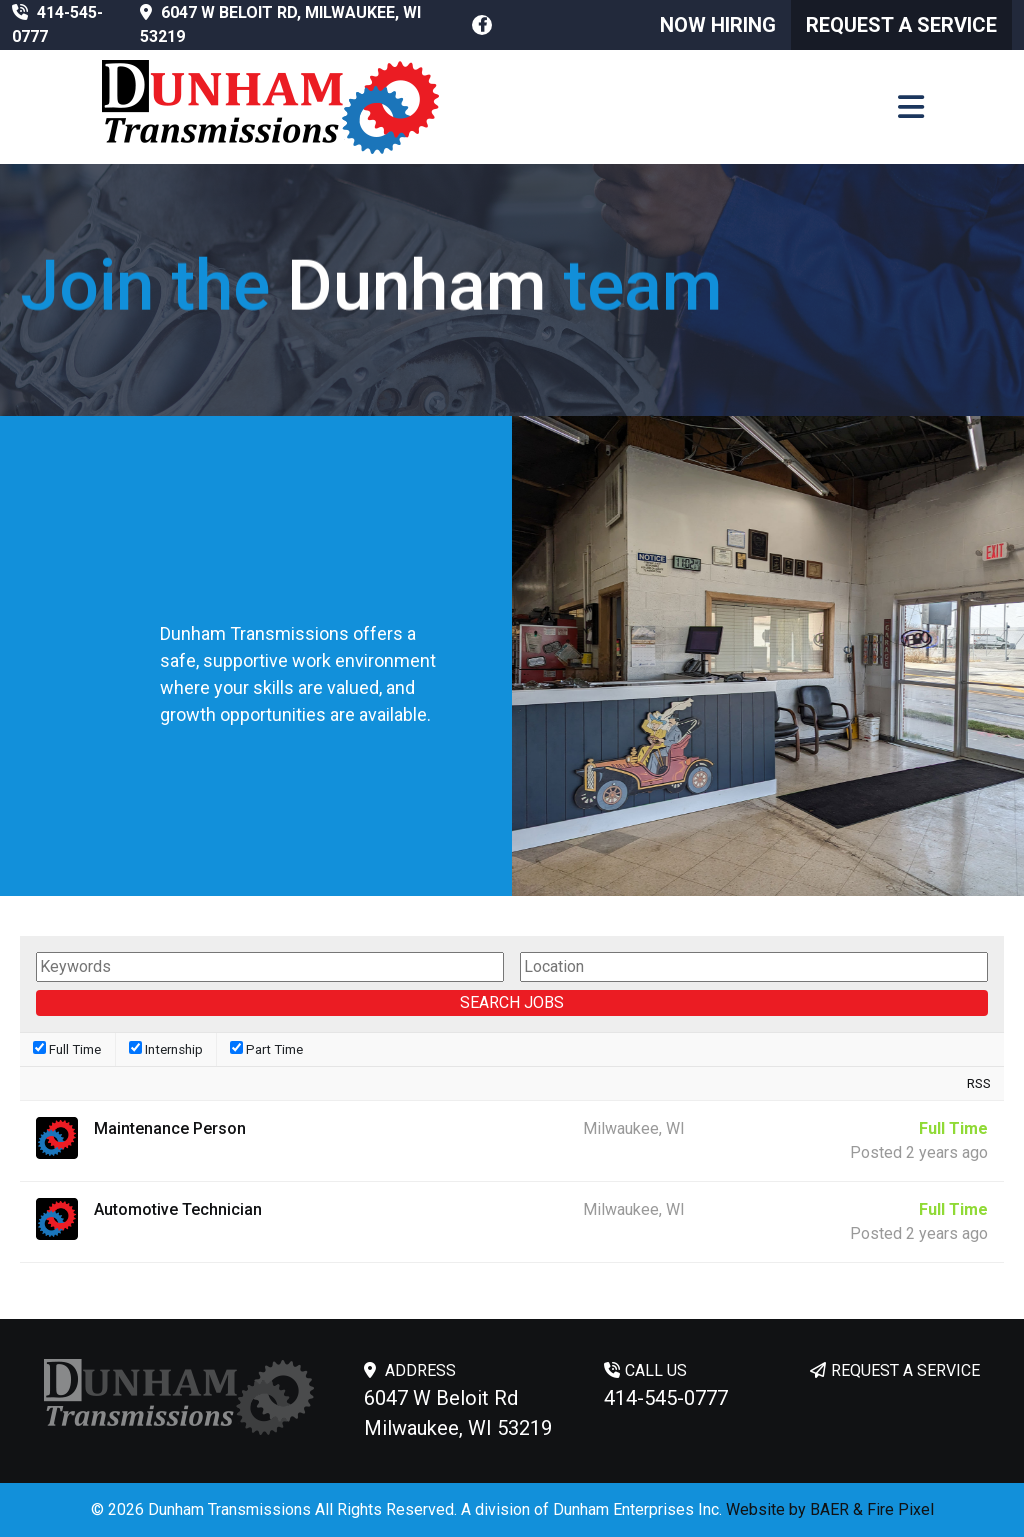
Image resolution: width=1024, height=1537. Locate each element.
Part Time (266, 1049)
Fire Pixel (900, 1509)
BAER (829, 1509)
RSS (979, 1083)
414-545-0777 (666, 1398)
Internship (166, 1049)
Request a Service (901, 25)
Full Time (67, 1049)
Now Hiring (718, 25)
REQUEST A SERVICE (905, 1370)
